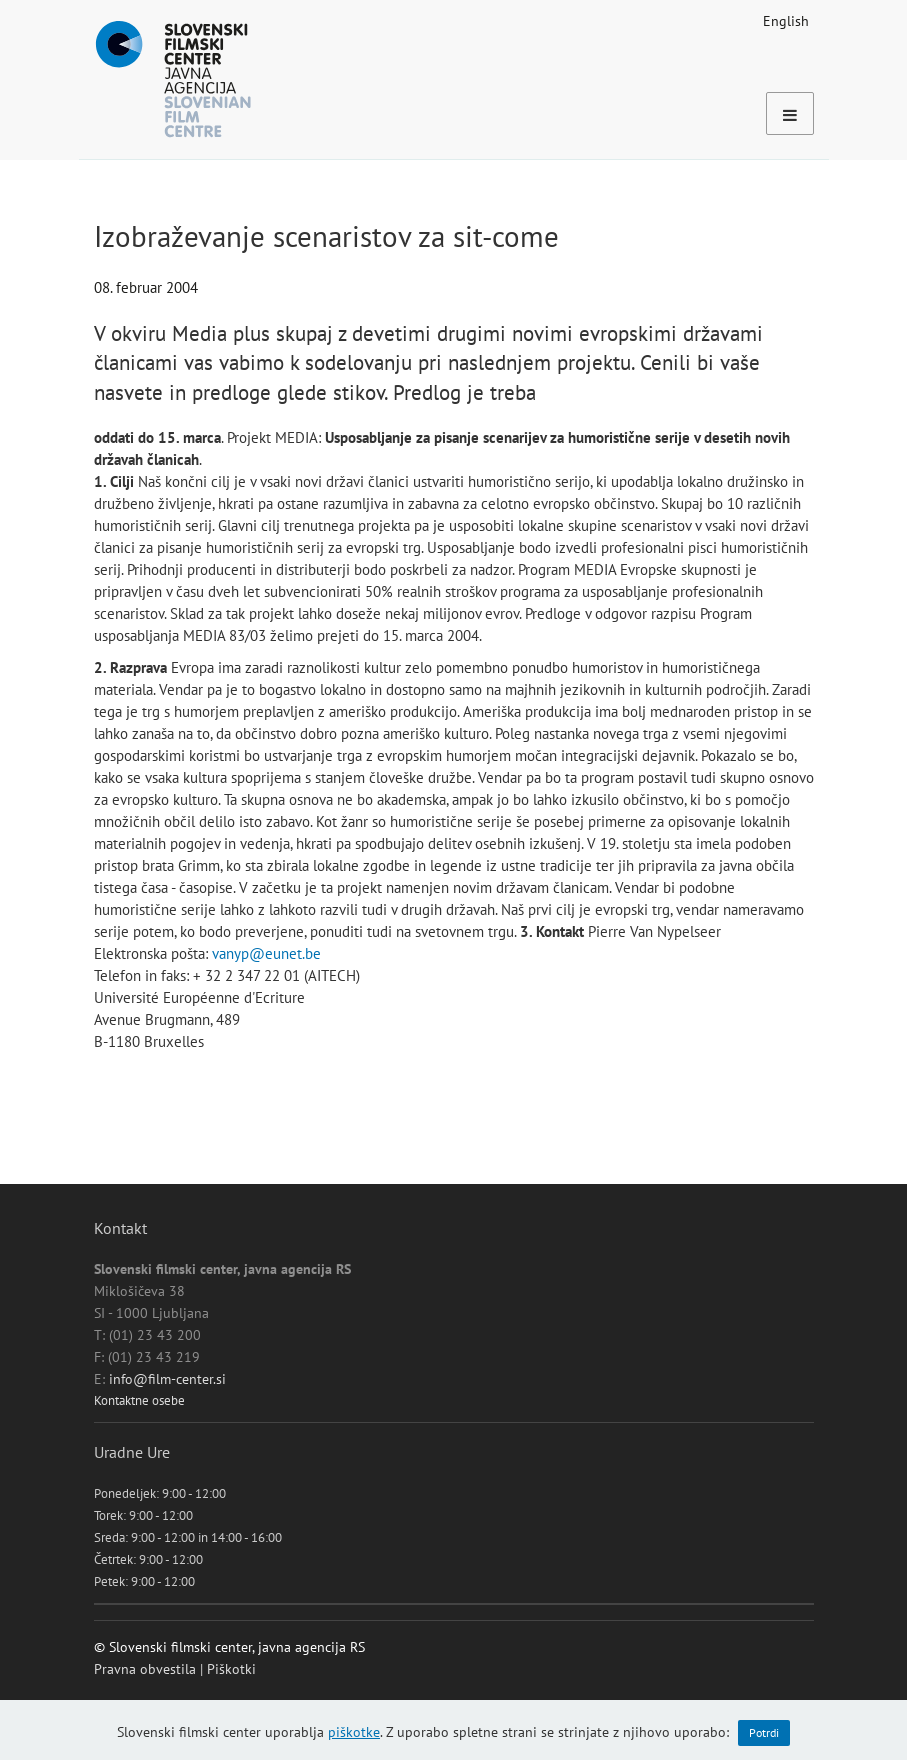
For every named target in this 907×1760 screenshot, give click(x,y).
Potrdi (764, 1732)
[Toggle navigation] (790, 113)
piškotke (354, 1732)
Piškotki (231, 1669)
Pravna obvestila (145, 1669)
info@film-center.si (167, 1379)
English (786, 21)
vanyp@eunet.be (266, 953)
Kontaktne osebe (139, 1400)
